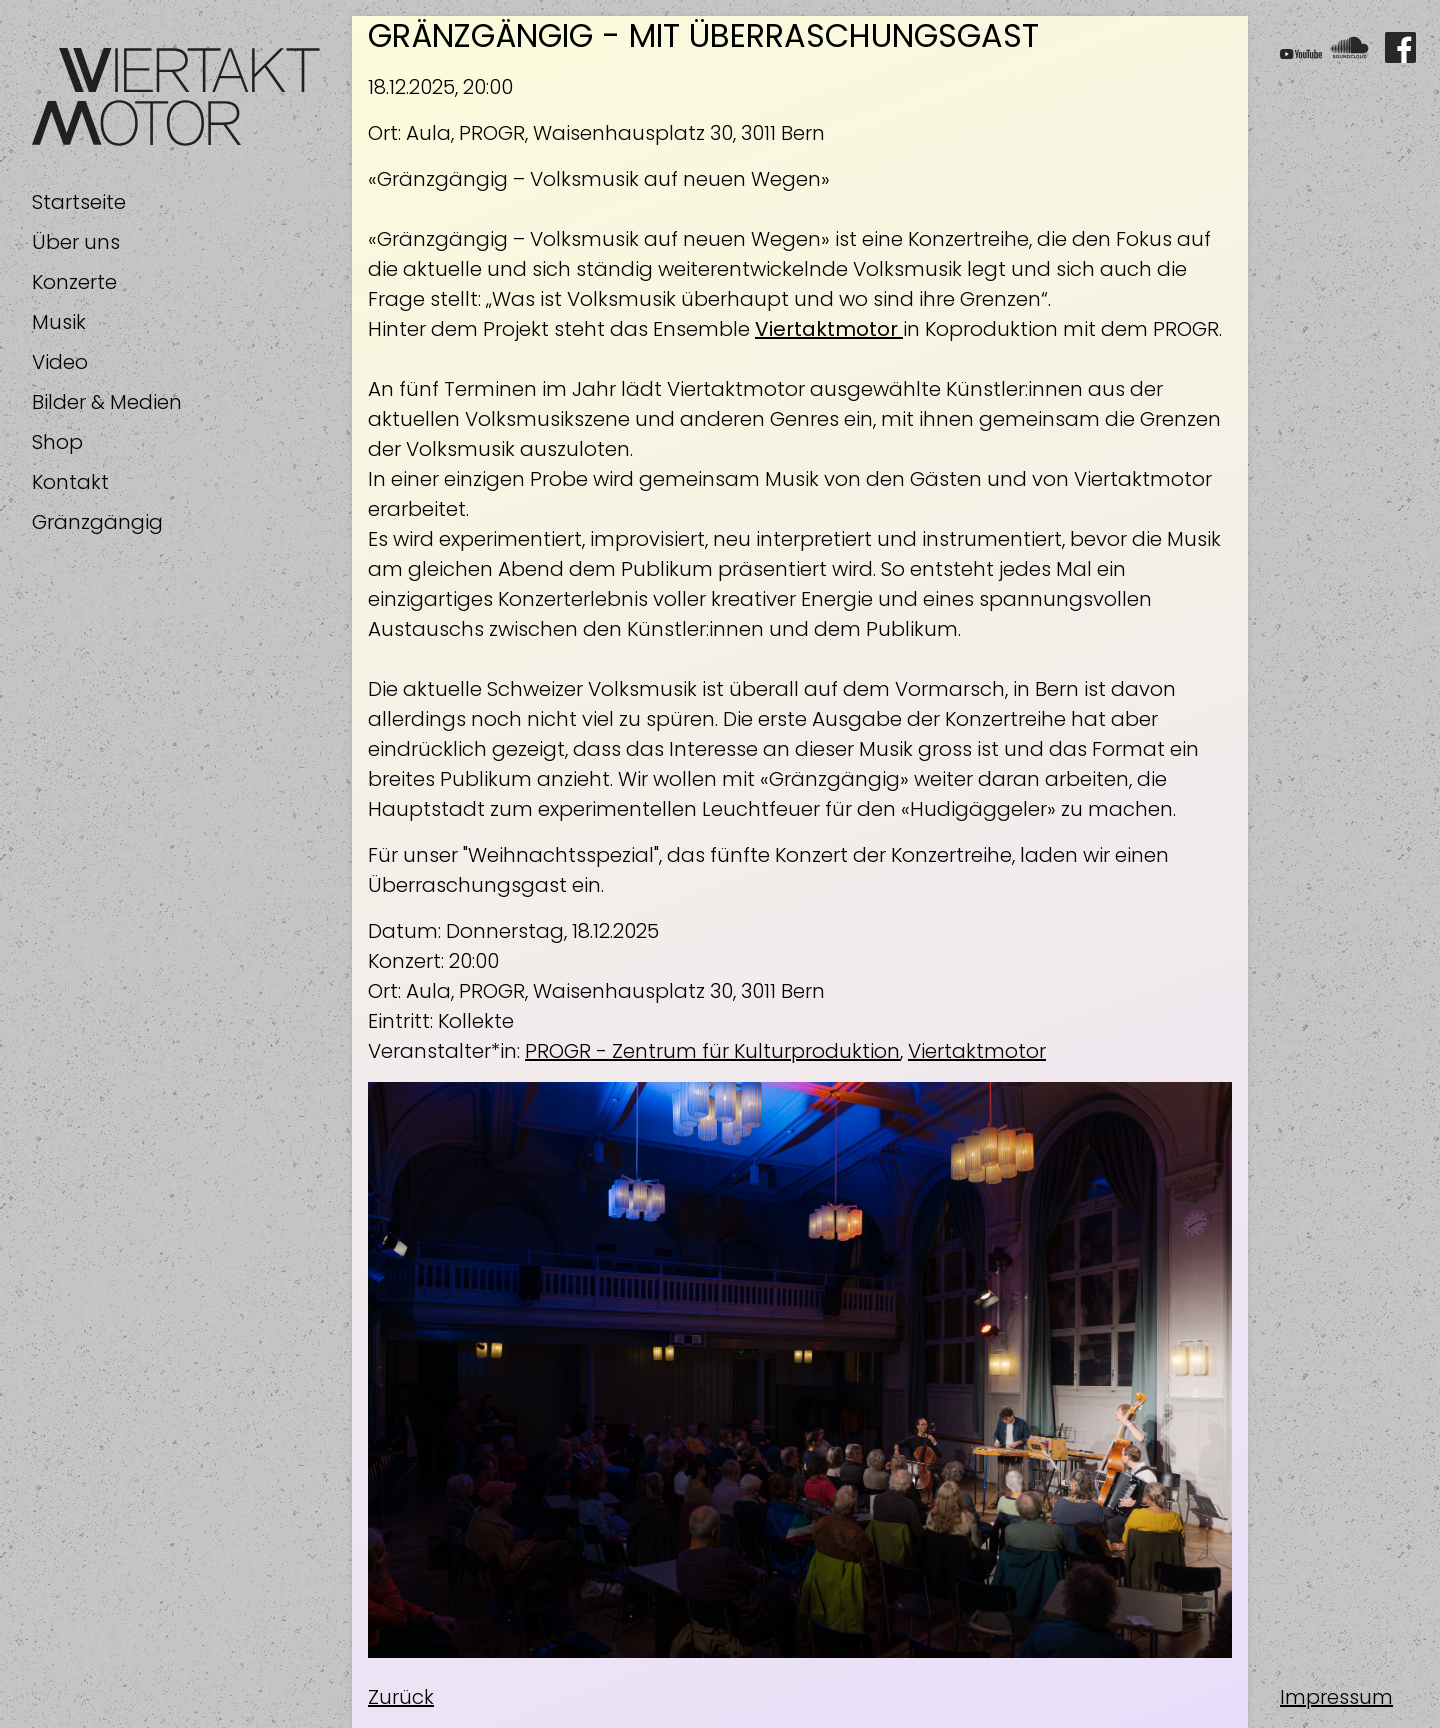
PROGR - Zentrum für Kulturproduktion (712, 1051)
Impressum (1336, 1697)
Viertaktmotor (977, 1051)
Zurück (401, 1697)
